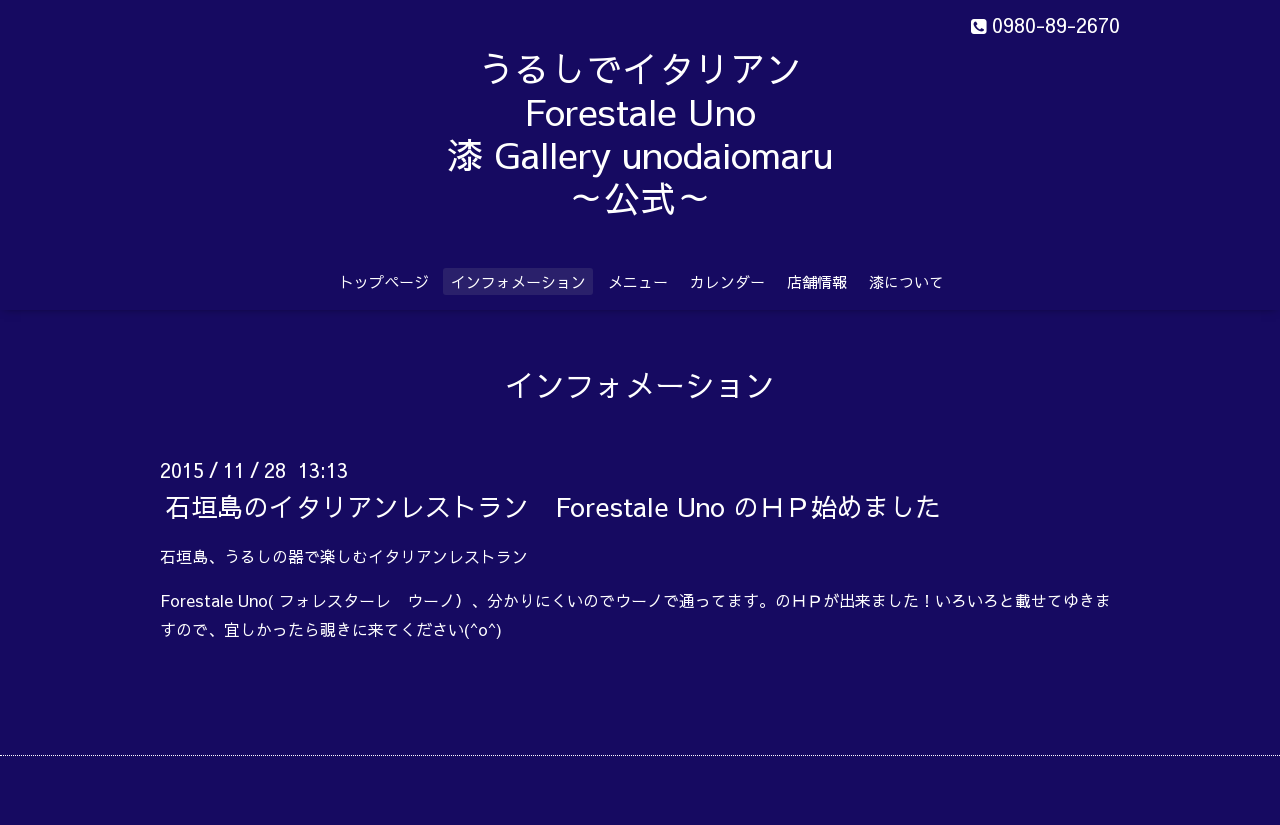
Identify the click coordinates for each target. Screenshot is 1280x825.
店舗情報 (817, 281)
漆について (906, 281)
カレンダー (727, 281)
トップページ (384, 281)
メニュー (638, 281)
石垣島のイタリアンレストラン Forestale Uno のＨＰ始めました (553, 505)
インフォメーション (518, 281)
